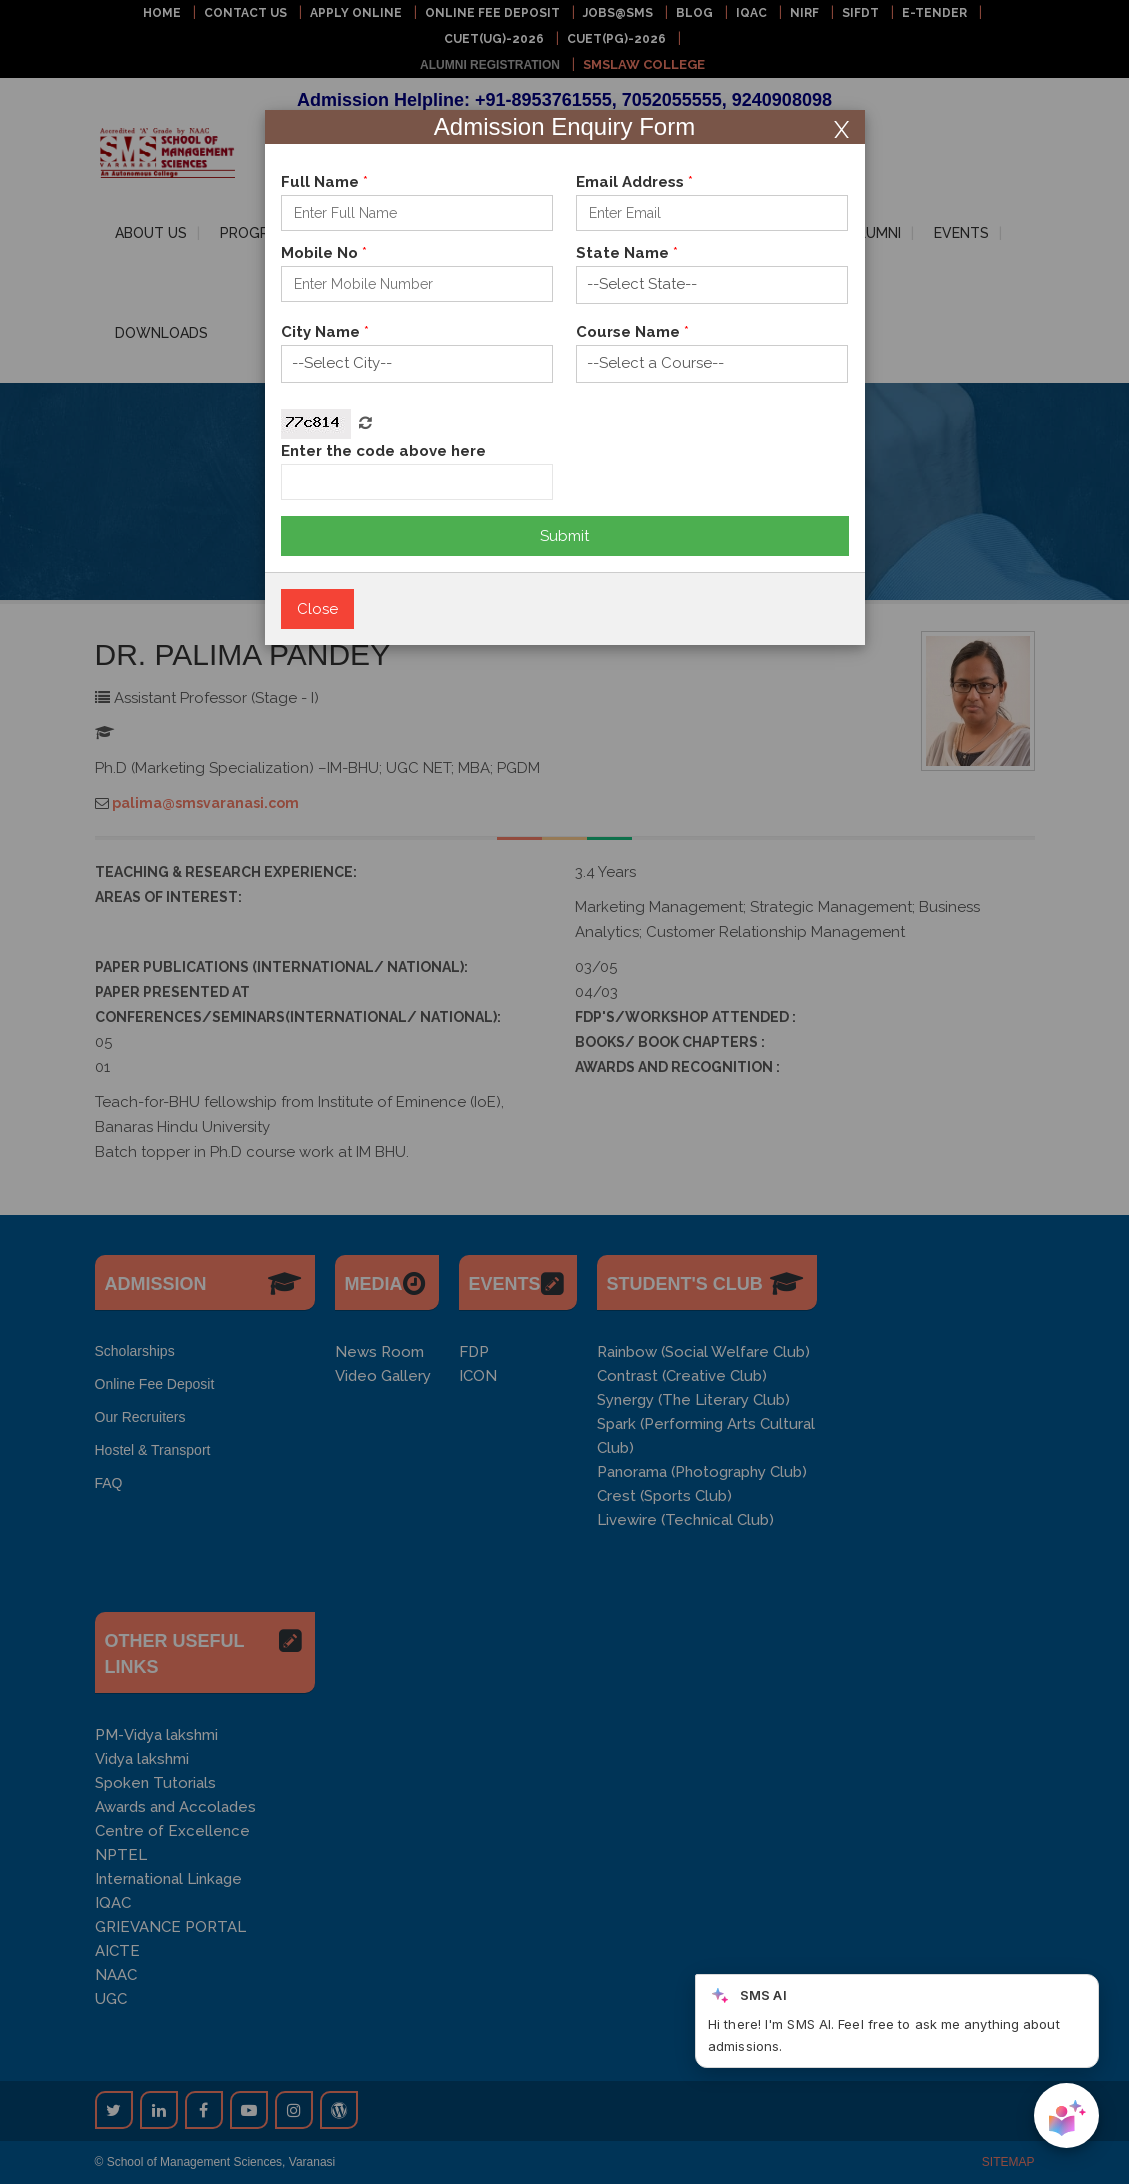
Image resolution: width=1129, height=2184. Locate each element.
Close (317, 609)
